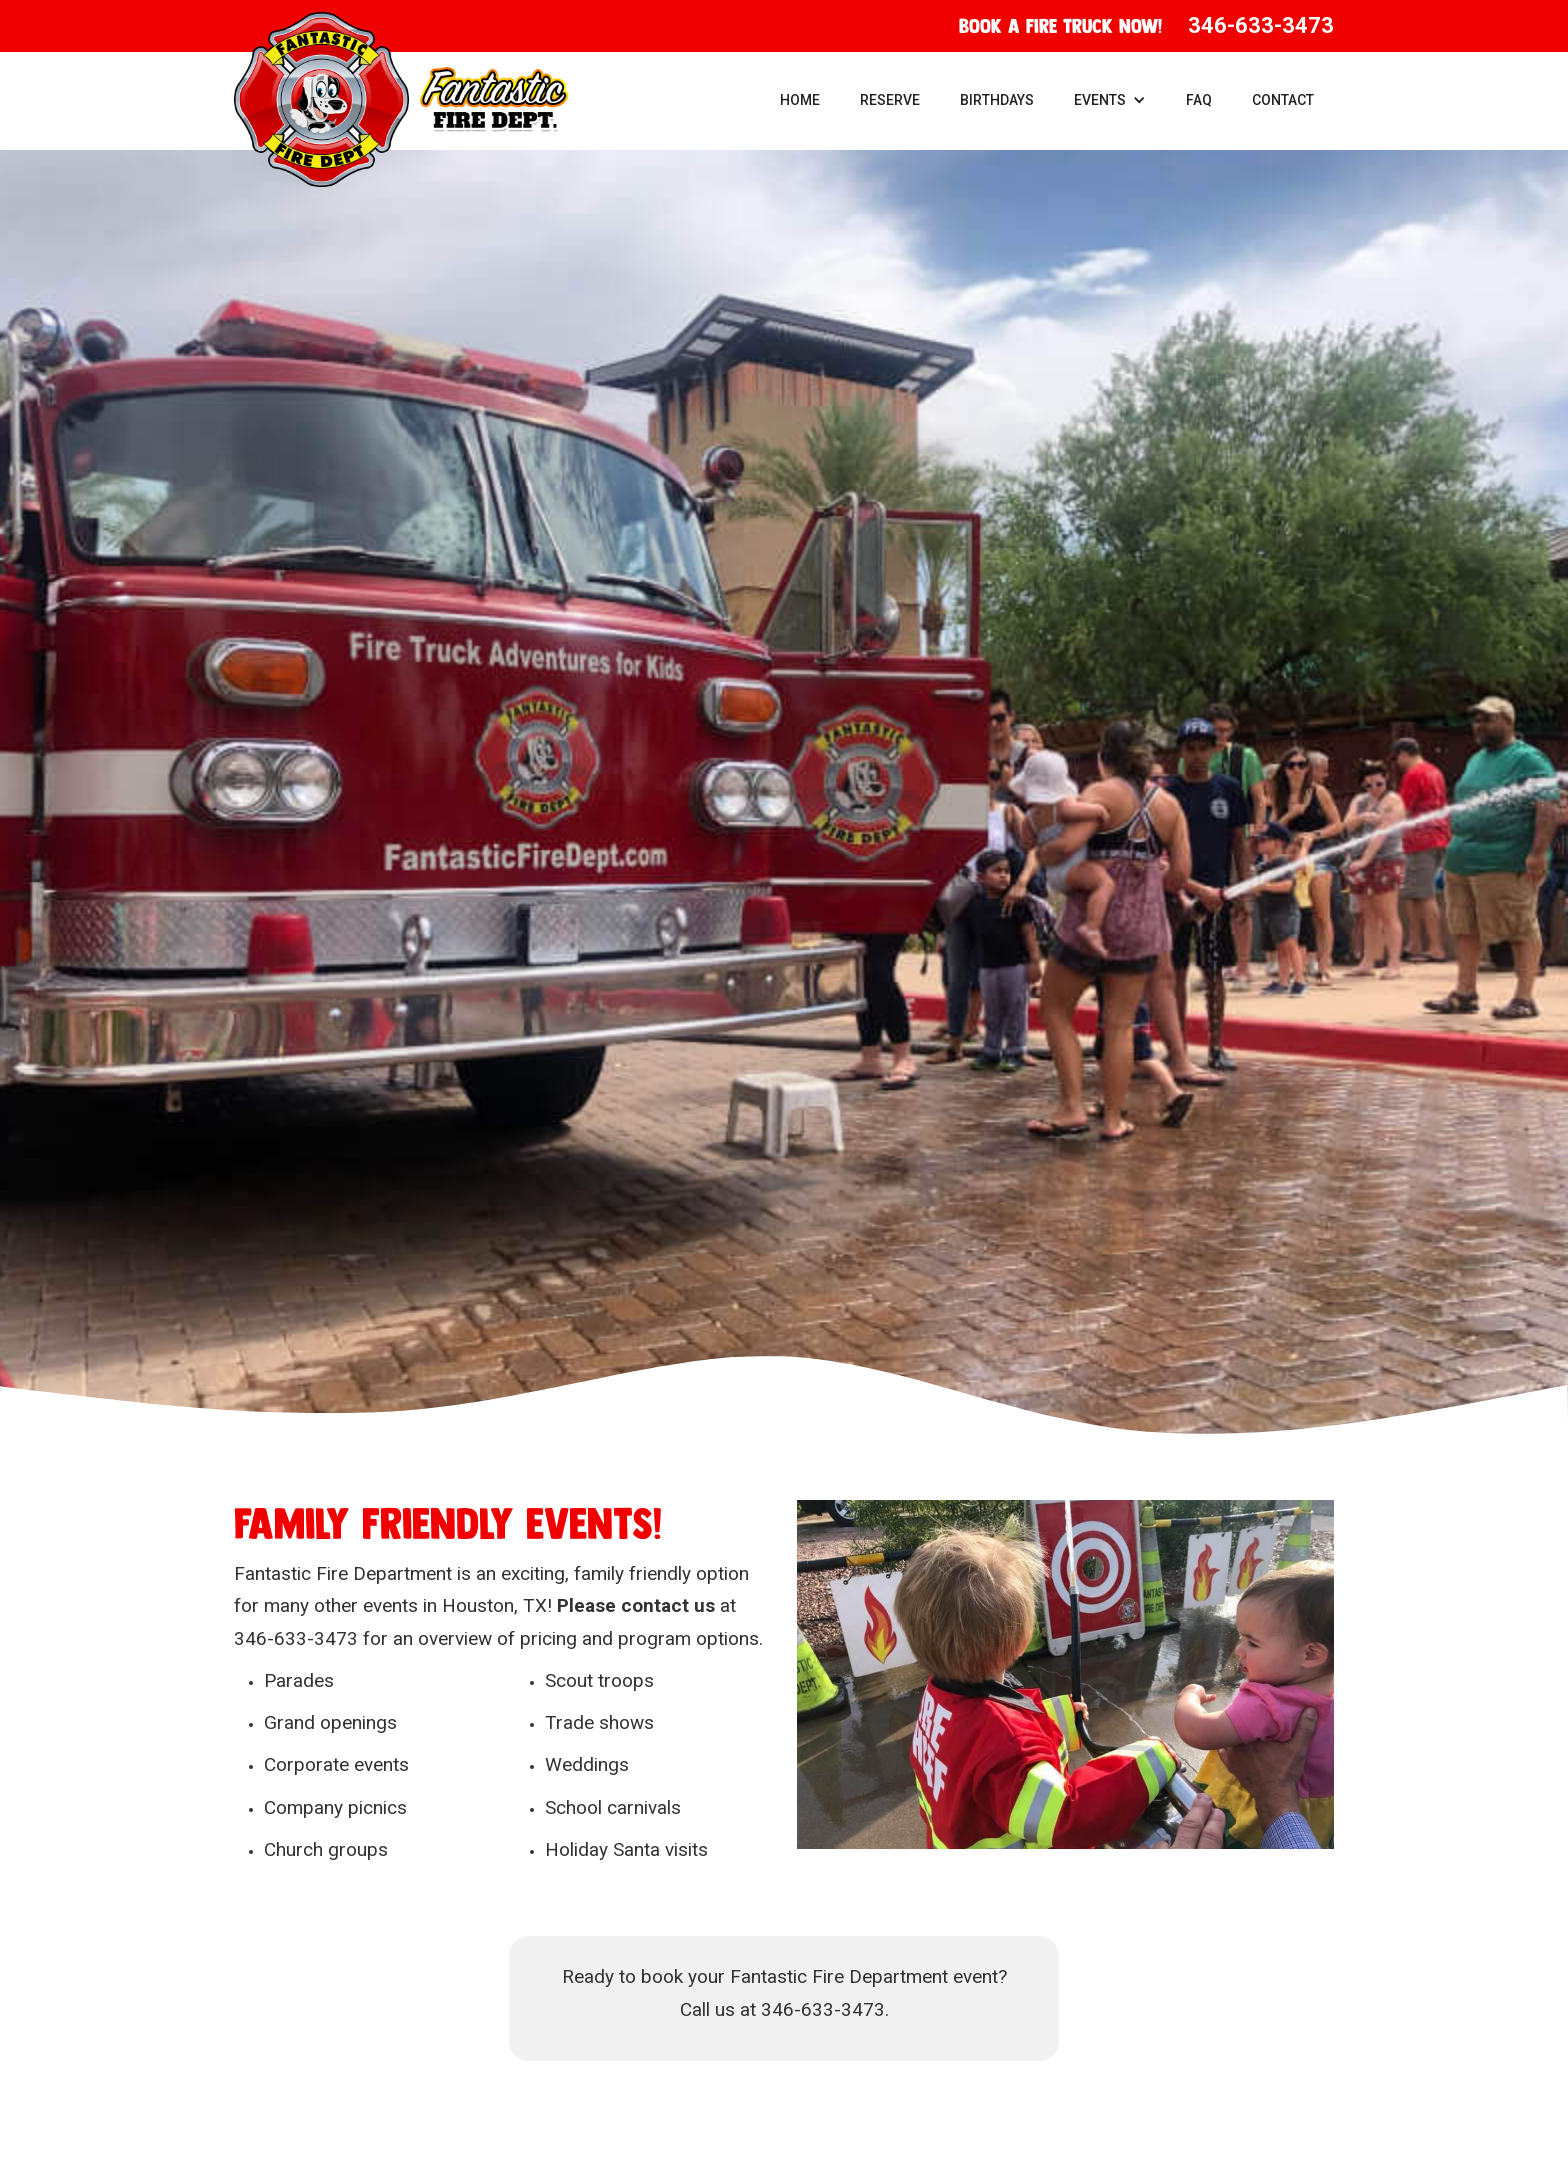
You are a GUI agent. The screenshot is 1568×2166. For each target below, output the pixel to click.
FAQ (1199, 100)
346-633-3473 (1261, 25)
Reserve (890, 100)
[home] (401, 99)
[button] (1110, 100)
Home (800, 100)
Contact (1283, 100)
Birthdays (997, 100)
